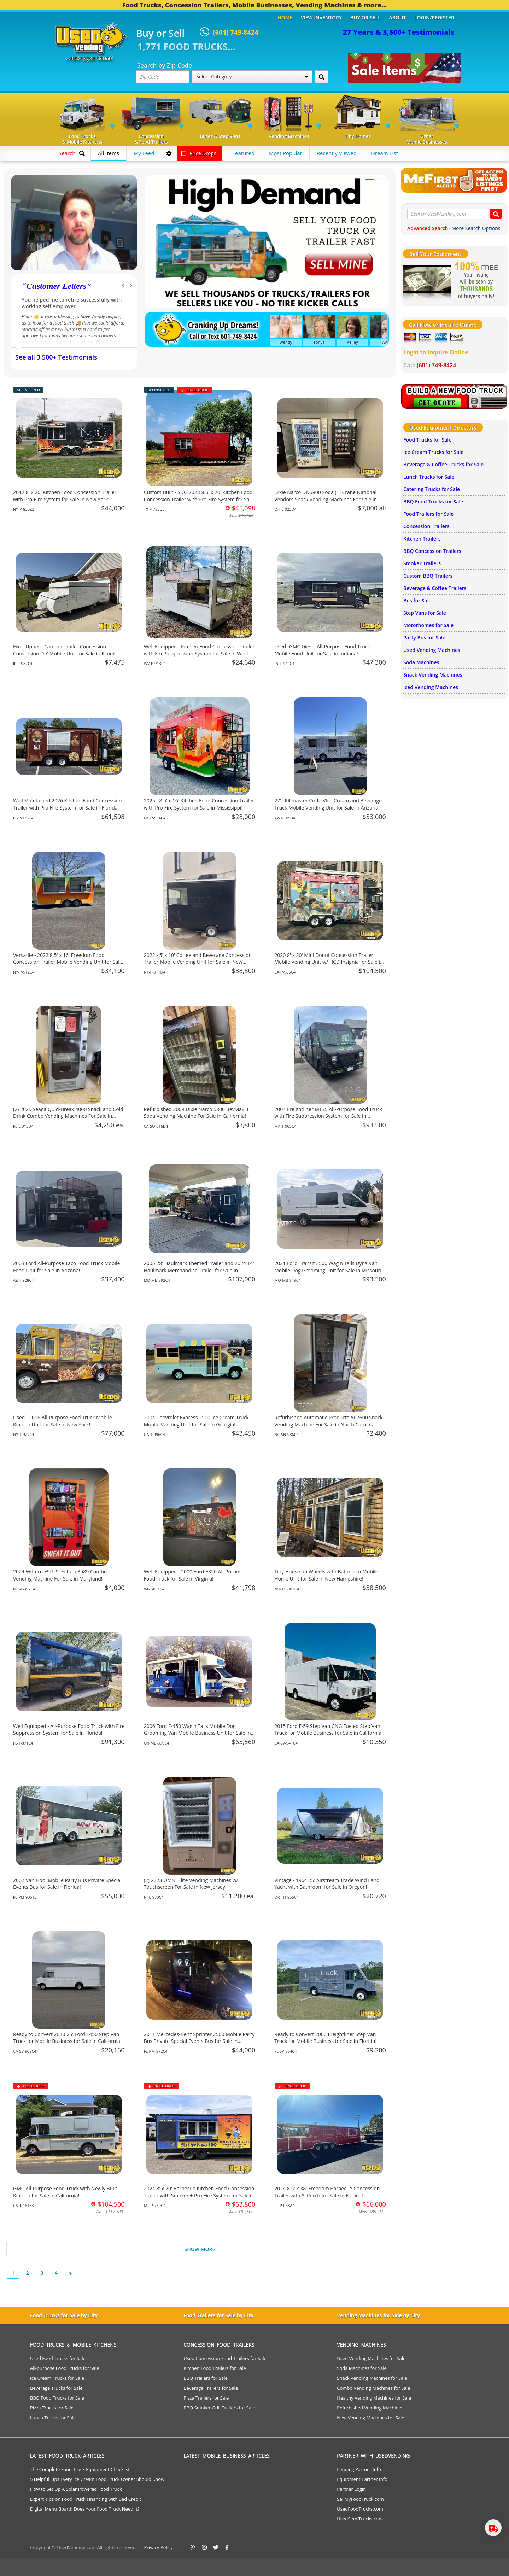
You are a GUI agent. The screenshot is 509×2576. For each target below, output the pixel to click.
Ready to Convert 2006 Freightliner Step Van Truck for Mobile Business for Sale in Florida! (325, 2038)
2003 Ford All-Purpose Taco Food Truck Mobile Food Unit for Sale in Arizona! (66, 1267)
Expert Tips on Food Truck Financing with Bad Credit (85, 2499)
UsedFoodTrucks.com (360, 2509)
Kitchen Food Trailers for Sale (214, 2368)
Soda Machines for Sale (362, 2368)
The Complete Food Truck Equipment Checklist (80, 2469)
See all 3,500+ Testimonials (56, 357)
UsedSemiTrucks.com (360, 2519)
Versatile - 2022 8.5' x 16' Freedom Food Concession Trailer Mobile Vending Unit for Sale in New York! (67, 962)
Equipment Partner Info (362, 2479)
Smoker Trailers (422, 563)
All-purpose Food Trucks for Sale (64, 2368)
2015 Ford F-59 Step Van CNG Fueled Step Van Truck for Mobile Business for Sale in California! (328, 1729)
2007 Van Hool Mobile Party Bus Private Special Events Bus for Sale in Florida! (67, 1884)
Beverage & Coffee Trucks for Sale (443, 464)
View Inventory (321, 17)
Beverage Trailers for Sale (210, 2388)
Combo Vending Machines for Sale (373, 2388)
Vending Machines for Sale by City (378, 2315)
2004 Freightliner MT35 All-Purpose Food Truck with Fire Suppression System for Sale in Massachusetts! (328, 1116)
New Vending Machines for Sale (370, 2417)
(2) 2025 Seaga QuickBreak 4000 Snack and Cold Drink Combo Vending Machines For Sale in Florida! (68, 1116)
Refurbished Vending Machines (370, 2408)
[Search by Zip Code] (321, 76)
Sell (177, 33)
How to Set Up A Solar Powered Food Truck (76, 2489)
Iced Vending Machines (430, 687)
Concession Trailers (426, 526)
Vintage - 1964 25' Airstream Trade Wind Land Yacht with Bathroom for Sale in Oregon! (326, 1884)
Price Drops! (199, 153)
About (397, 17)
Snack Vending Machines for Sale (372, 2378)
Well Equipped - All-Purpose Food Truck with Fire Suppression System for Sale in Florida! (69, 1729)
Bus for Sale (417, 600)
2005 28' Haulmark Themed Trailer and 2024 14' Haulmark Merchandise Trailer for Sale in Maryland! (199, 1270)
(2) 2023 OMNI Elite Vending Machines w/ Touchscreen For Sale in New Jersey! (191, 1884)
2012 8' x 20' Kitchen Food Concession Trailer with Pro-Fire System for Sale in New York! (65, 496)
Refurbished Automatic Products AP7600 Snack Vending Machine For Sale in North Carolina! (328, 1421)
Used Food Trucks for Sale (58, 2358)
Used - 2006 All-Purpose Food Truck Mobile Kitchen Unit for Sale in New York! (62, 1421)
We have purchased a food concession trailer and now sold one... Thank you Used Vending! (73, 306)
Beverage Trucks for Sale (56, 2388)
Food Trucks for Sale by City (64, 2315)
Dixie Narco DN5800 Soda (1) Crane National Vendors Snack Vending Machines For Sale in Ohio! (325, 499)
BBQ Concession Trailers (432, 551)
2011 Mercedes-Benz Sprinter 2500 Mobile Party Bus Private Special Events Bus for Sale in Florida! (199, 2041)
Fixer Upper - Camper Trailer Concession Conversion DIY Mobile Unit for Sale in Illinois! (65, 650)
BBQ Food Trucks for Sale (433, 501)
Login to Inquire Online (435, 352)
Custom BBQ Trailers (428, 575)
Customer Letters (56, 286)
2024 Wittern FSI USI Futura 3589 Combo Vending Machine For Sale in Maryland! (60, 1575)
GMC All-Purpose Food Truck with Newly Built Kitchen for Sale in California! (65, 2192)
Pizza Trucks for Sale (52, 2408)
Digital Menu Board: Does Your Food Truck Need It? (84, 2509)
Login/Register (434, 17)
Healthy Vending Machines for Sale (374, 2398)
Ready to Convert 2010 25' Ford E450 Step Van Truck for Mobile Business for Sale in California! (67, 2038)
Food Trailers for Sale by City (218, 2315)
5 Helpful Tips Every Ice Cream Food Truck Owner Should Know (97, 2479)
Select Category (252, 76)
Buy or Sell (365, 17)
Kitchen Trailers (422, 538)
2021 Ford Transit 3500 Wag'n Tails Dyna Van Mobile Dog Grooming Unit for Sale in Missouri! (328, 1267)
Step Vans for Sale (424, 612)
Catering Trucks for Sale (431, 489)
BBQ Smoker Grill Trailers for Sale (219, 2408)
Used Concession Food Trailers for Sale (225, 2358)
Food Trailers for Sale (428, 513)
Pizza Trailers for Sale (206, 2398)
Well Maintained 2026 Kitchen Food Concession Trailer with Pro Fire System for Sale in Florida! (67, 804)
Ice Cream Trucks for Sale (433, 452)
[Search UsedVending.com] (496, 214)
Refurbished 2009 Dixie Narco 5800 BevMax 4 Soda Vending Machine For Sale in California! (196, 1113)
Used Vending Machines (431, 650)
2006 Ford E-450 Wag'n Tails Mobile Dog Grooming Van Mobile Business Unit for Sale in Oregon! (197, 1733)
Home (284, 17)
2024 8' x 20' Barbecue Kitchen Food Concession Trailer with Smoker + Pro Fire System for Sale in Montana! (199, 2195)
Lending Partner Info (359, 2469)
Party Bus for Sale (424, 637)
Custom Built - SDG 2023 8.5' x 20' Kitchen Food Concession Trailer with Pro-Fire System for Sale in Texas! (198, 499)
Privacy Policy (158, 2547)
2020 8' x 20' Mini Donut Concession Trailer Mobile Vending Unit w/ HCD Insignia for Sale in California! (328, 962)
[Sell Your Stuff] (427, 281)
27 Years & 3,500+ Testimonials (398, 32)
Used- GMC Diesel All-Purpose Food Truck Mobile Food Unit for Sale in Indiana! (322, 650)
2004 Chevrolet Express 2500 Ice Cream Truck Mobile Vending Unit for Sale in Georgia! (196, 1421)
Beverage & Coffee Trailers (435, 588)
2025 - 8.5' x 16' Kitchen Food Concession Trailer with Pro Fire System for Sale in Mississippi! (199, 804)
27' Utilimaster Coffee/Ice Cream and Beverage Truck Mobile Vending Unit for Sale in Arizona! (328, 804)
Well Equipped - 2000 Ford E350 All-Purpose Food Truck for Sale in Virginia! (194, 1575)
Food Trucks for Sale (427, 439)
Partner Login (351, 2489)
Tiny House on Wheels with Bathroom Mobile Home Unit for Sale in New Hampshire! (326, 1575)
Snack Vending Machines (432, 674)
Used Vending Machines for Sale (371, 2358)
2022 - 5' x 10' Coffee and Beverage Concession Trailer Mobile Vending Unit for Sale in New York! (198, 962)
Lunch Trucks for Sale (428, 476)
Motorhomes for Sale (428, 625)
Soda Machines (421, 662)
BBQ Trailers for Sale (205, 2378)
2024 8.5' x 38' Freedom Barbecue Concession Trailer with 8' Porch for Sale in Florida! (327, 2192)
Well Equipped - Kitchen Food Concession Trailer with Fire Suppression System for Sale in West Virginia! (199, 653)
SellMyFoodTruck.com (360, 2499)
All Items (108, 153)
